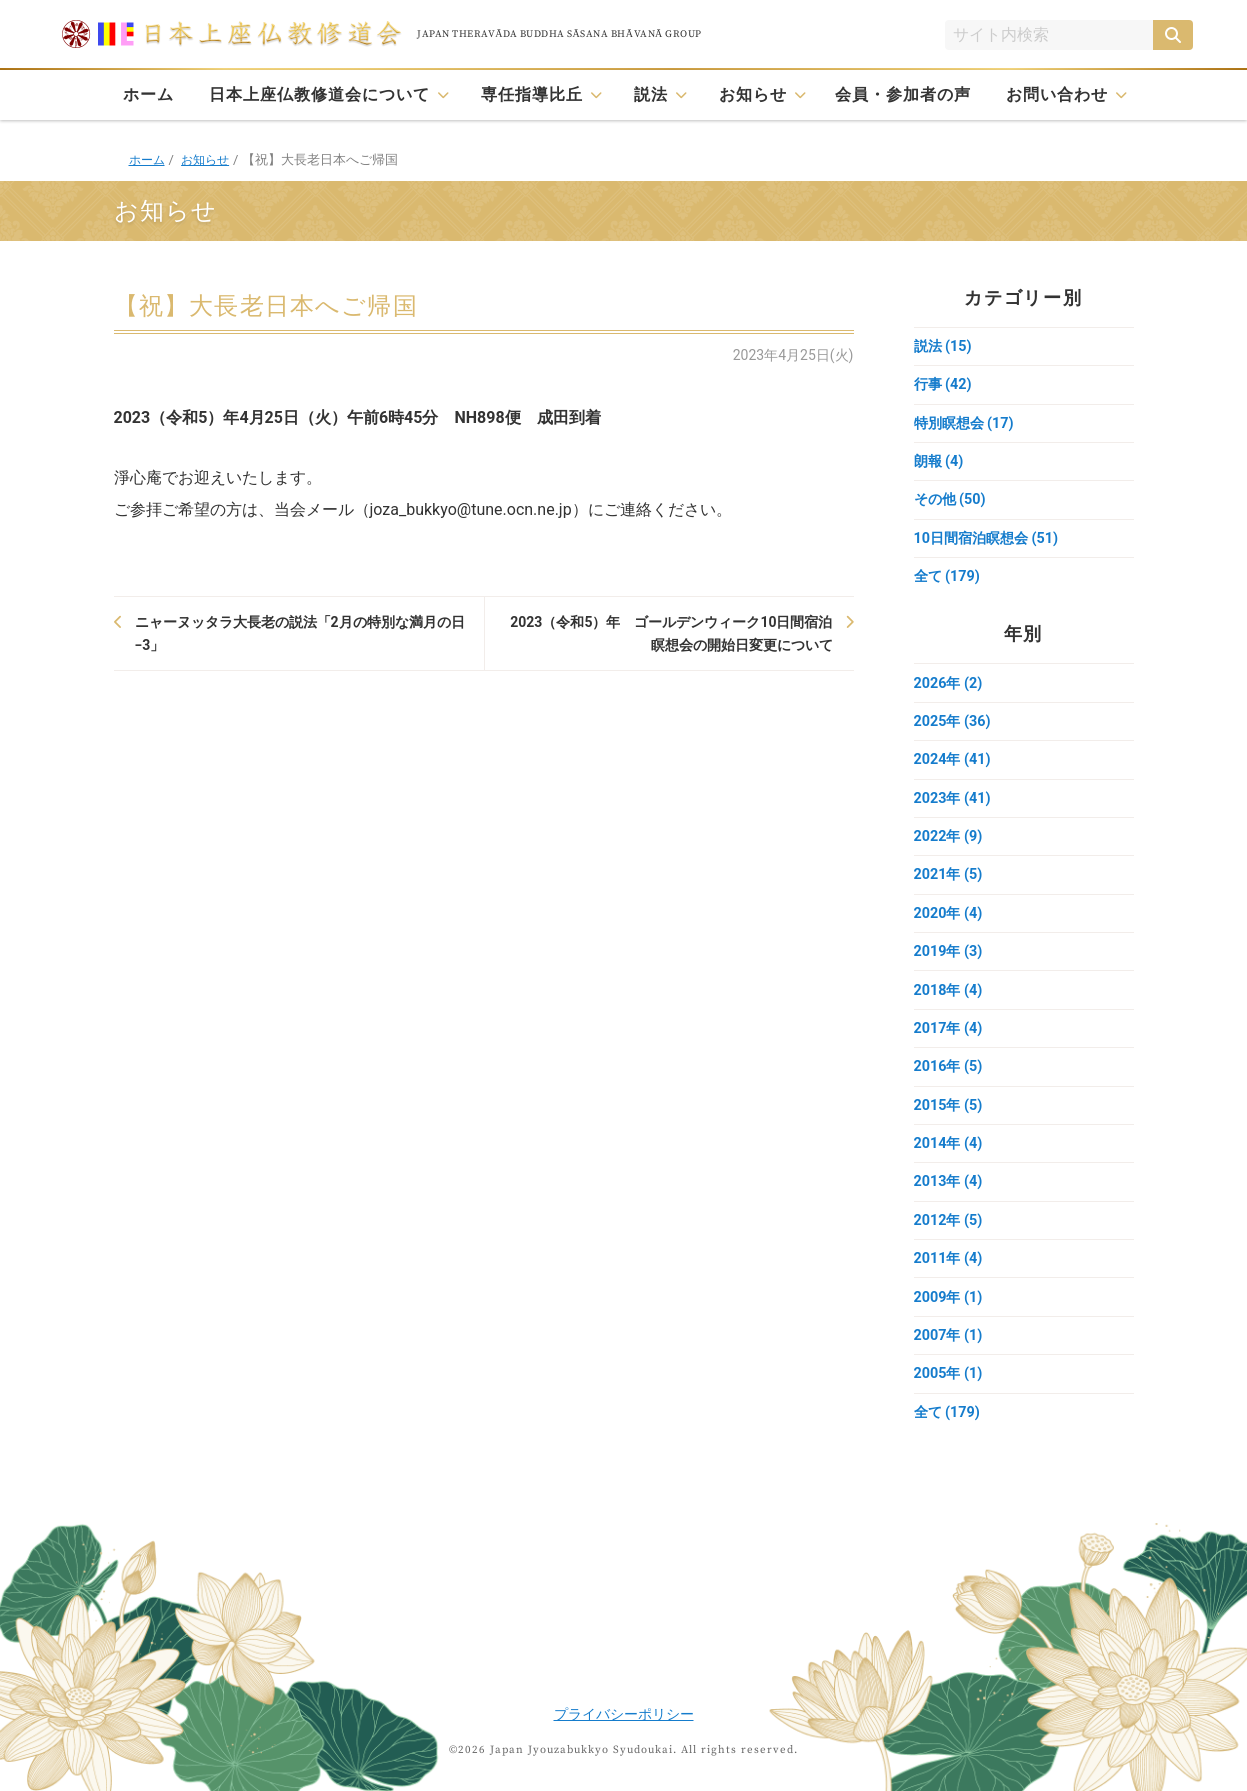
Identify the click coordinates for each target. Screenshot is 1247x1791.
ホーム (148, 94)
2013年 (950, 1215)
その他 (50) (952, 507)
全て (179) (949, 587)
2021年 (950, 895)
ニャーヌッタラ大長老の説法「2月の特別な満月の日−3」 (300, 633)
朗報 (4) (940, 467)
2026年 (950, 695)
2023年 (954, 815)
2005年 (950, 1415)
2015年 (950, 1135)
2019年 (950, 975)
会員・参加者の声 (903, 94)
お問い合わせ (1057, 94)
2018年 (950, 1015)
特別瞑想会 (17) (967, 427)
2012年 (950, 1255)
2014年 (950, 1175)
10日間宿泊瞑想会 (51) (991, 547)
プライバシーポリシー (624, 1714)
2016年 (950, 1095)
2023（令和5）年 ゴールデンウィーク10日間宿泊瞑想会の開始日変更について (671, 633)
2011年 (950, 1295)
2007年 (950, 1375)
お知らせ (753, 94)
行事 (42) (944, 387)
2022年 (950, 855)
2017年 (950, 1055)
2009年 (950, 1335)
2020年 (950, 935)
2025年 (954, 735)
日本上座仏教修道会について (319, 94)
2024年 (954, 775)
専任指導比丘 (532, 94)
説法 (651, 94)
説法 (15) (944, 347)
